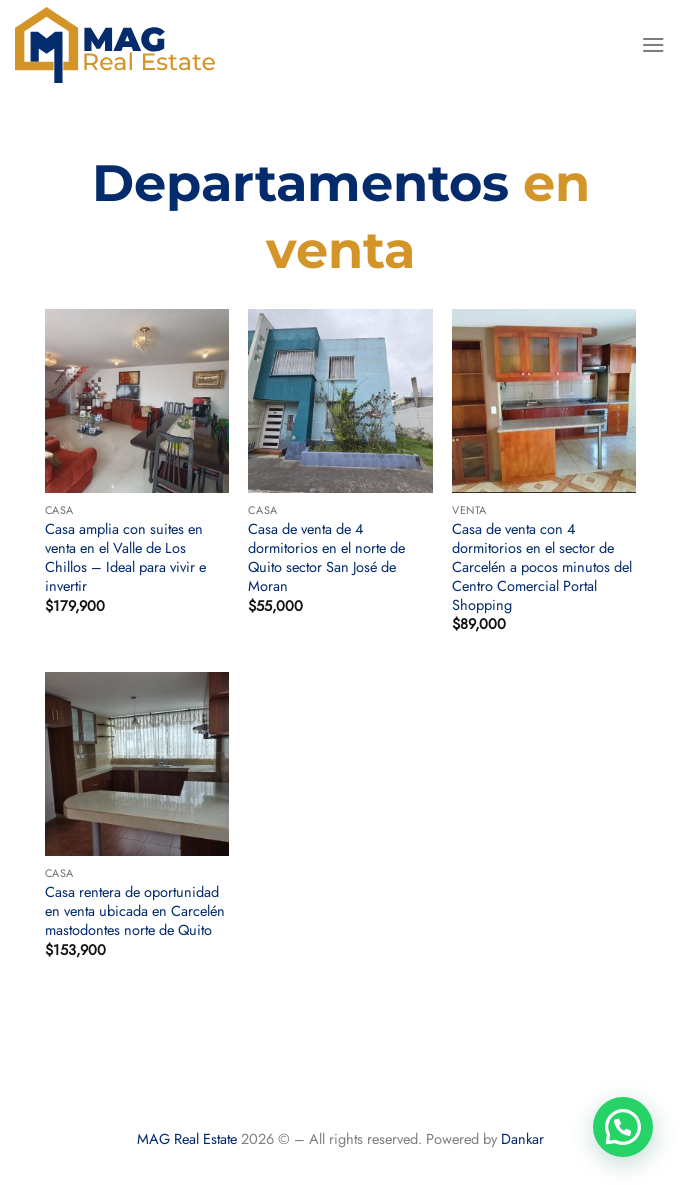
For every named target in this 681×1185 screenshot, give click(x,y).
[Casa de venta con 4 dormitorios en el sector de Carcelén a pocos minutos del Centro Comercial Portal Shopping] (544, 401)
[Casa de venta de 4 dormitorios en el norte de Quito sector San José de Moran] (340, 401)
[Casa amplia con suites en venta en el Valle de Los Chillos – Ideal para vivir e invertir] (137, 401)
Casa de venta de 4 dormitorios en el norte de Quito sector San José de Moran (326, 558)
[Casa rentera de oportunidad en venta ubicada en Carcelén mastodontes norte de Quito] (137, 764)
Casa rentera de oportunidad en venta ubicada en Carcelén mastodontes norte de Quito (135, 911)
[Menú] (653, 44)
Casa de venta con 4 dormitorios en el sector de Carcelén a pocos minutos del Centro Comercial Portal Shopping (542, 567)
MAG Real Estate (187, 1138)
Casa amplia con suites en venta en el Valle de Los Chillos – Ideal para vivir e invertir (125, 558)
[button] (623, 1127)
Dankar (522, 1138)
